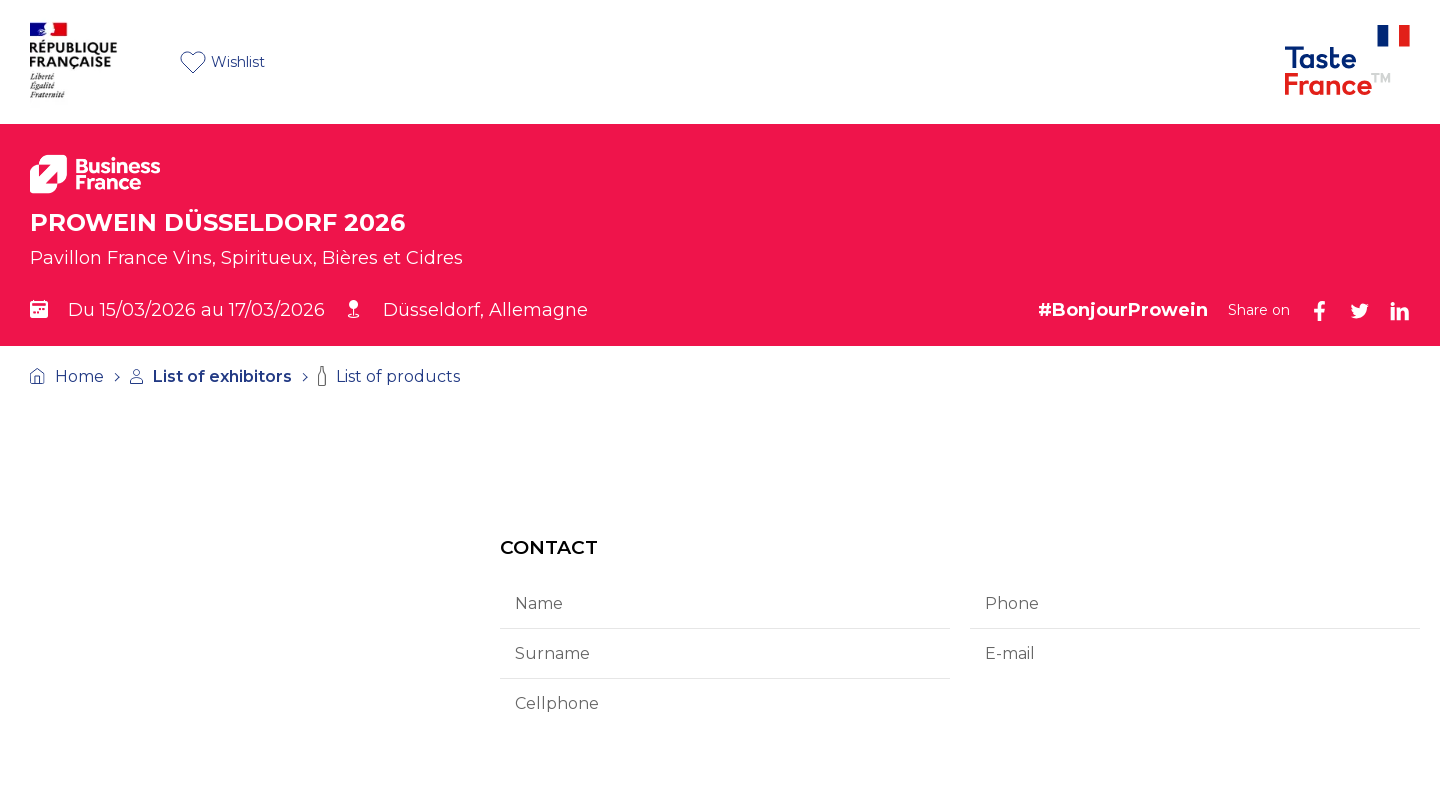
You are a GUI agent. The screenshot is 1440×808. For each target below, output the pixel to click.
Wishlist (222, 62)
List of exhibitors (211, 376)
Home (67, 376)
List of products (389, 376)
